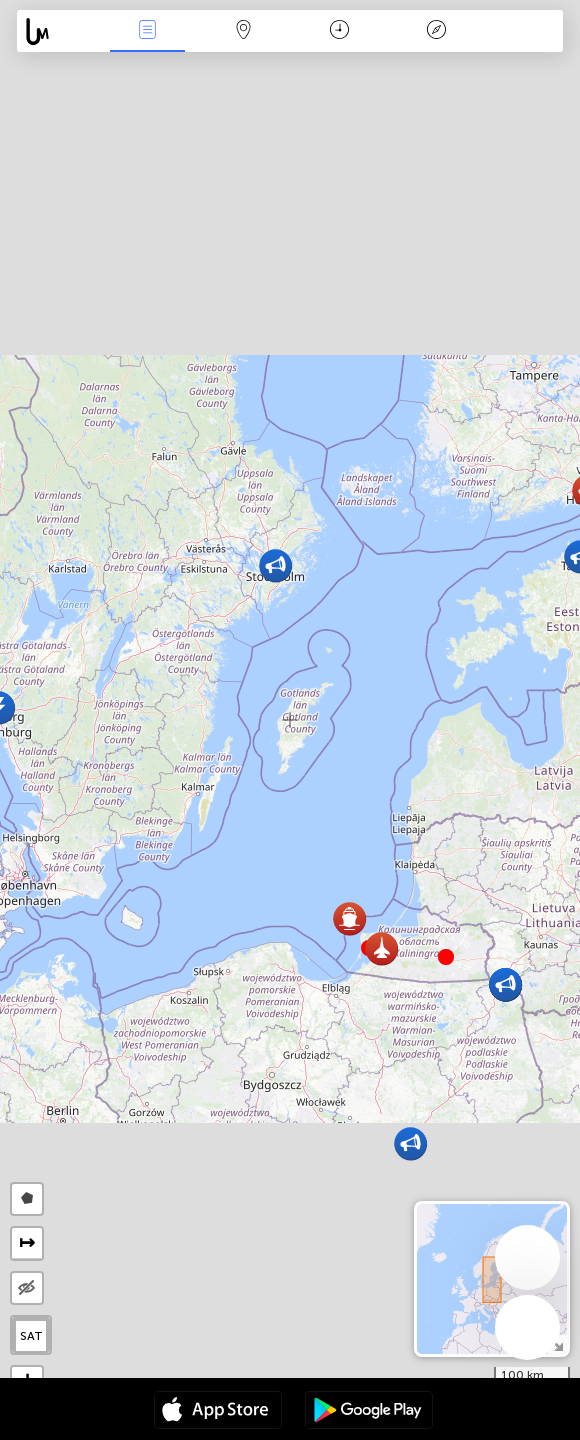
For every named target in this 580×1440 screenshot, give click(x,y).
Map (244, 31)
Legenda (436, 31)
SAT (31, 1336)
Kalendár (339, 31)
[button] (446, 957)
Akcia (147, 31)
